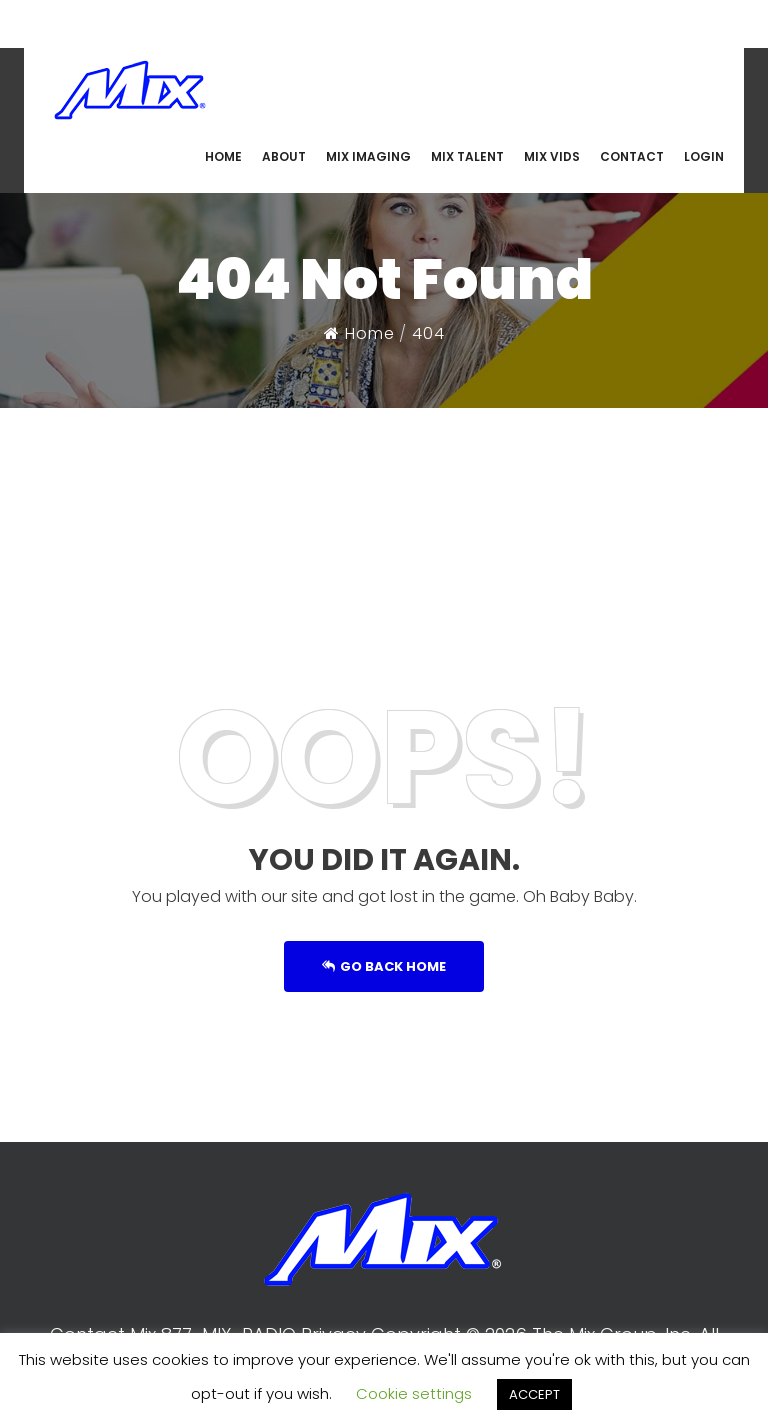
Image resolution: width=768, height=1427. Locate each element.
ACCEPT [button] (534, 1394)
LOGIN (704, 156)
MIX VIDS (552, 156)
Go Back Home (384, 966)
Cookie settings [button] (414, 1393)
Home (359, 333)
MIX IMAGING (368, 156)
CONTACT (632, 156)
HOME (223, 156)
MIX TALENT (467, 156)
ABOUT (284, 156)
